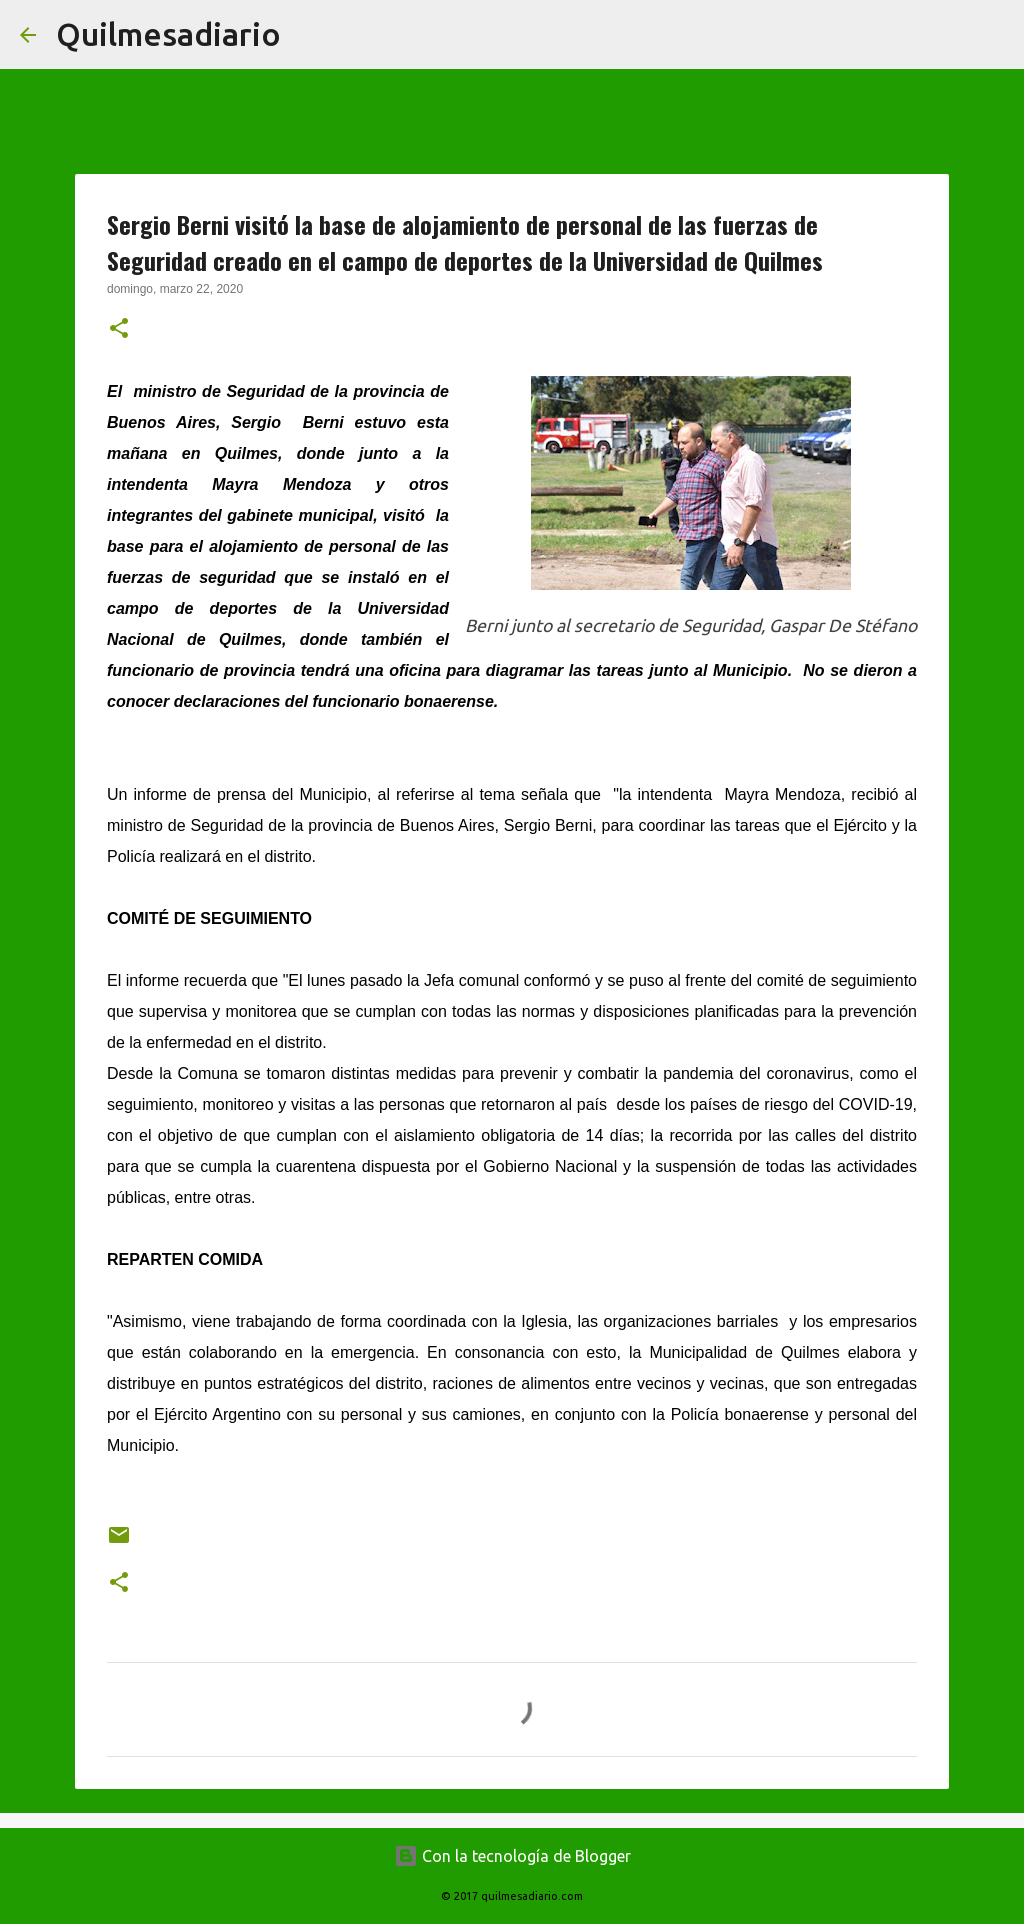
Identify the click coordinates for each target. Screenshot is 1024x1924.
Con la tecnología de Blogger (512, 1856)
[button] (119, 330)
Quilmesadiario (168, 34)
